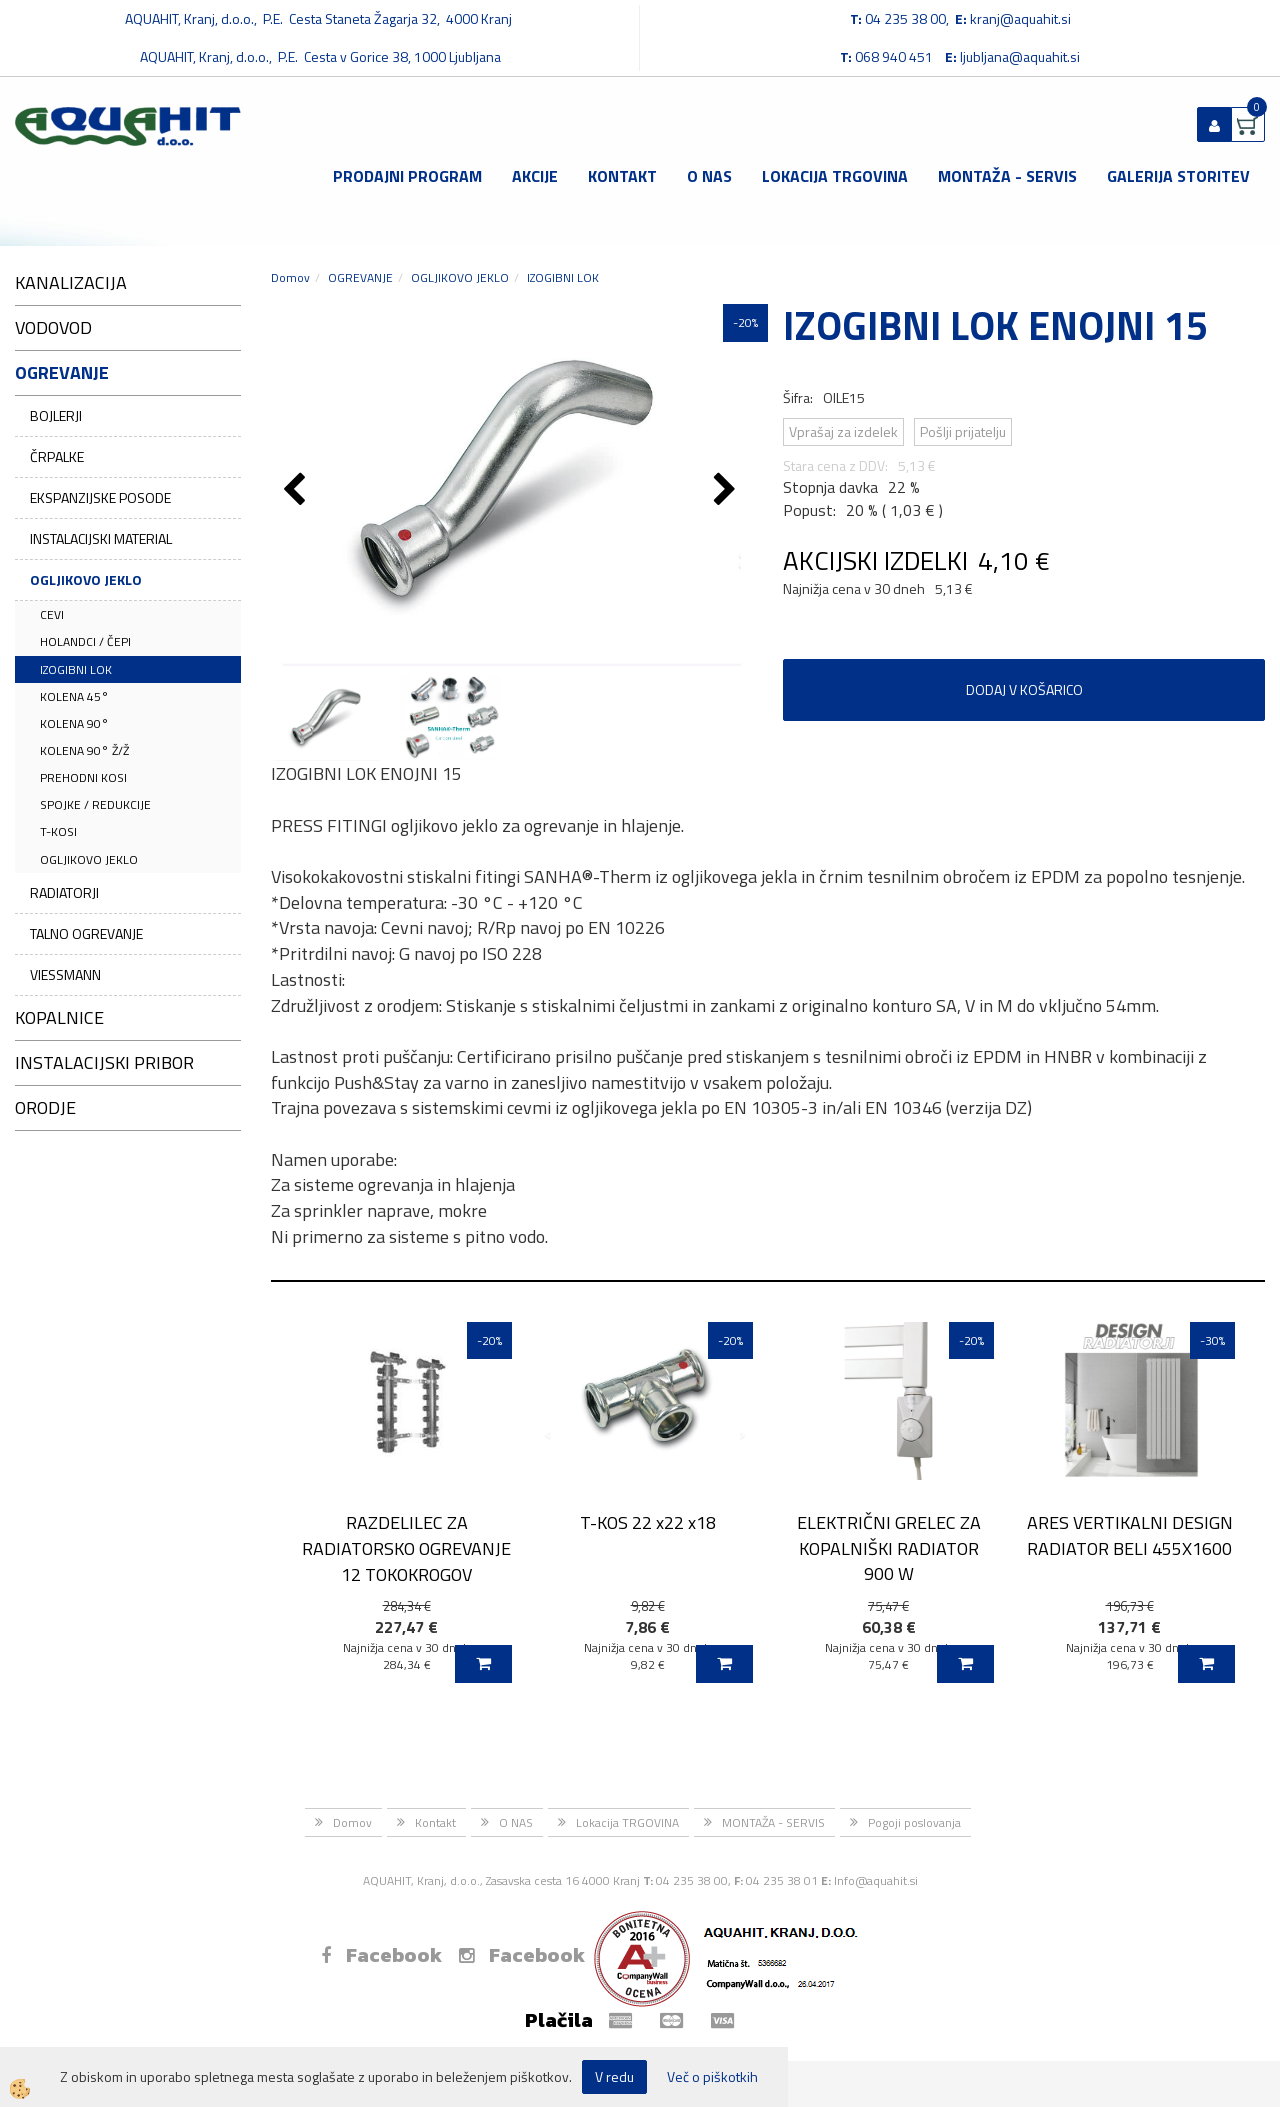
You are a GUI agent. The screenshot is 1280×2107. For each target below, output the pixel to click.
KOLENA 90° (74, 723)
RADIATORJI (64, 892)
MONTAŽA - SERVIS (1007, 176)
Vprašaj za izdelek (843, 431)
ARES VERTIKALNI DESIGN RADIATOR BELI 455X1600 (1130, 1535)
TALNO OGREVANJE (86, 933)
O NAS (709, 176)
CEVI (52, 614)
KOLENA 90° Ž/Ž (84, 750)
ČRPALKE (57, 456)
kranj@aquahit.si (1020, 18)
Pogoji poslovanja (914, 1822)
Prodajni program (407, 176)
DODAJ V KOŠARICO (1024, 689)
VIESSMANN (65, 974)
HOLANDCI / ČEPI (85, 641)
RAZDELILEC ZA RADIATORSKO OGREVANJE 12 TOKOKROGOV (406, 1548)
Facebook (381, 1955)
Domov (290, 277)
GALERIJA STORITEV (1178, 176)
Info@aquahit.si (876, 1880)
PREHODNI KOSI (83, 777)
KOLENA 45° (74, 696)
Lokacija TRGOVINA (835, 176)
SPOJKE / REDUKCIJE (95, 804)
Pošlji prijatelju (963, 431)
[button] (727, 491)
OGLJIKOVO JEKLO (86, 579)
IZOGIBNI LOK (76, 669)
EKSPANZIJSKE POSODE (100, 497)
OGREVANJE (360, 277)
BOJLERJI (56, 415)
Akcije (535, 176)
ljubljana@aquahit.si (1020, 56)
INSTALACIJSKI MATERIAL (101, 538)
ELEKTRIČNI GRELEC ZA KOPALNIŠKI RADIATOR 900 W (889, 1548)
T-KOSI (58, 831)
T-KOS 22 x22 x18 (648, 1522)
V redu (614, 2076)
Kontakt (622, 176)
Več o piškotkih (712, 2077)
